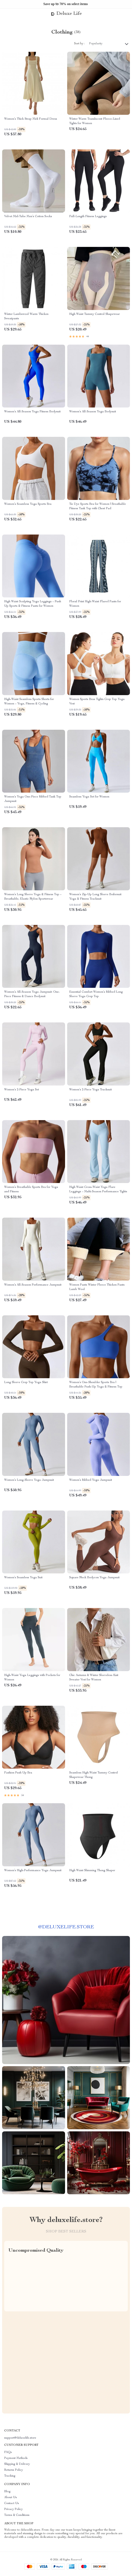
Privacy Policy (13, 2509)
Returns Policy (13, 2470)
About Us (10, 2497)
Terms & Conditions (16, 2515)
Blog (7, 2491)
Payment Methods (16, 2458)
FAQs (8, 2452)
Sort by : (79, 43)
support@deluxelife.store (20, 2438)
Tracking (9, 2475)
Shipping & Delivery (17, 2464)
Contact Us (11, 2503)
